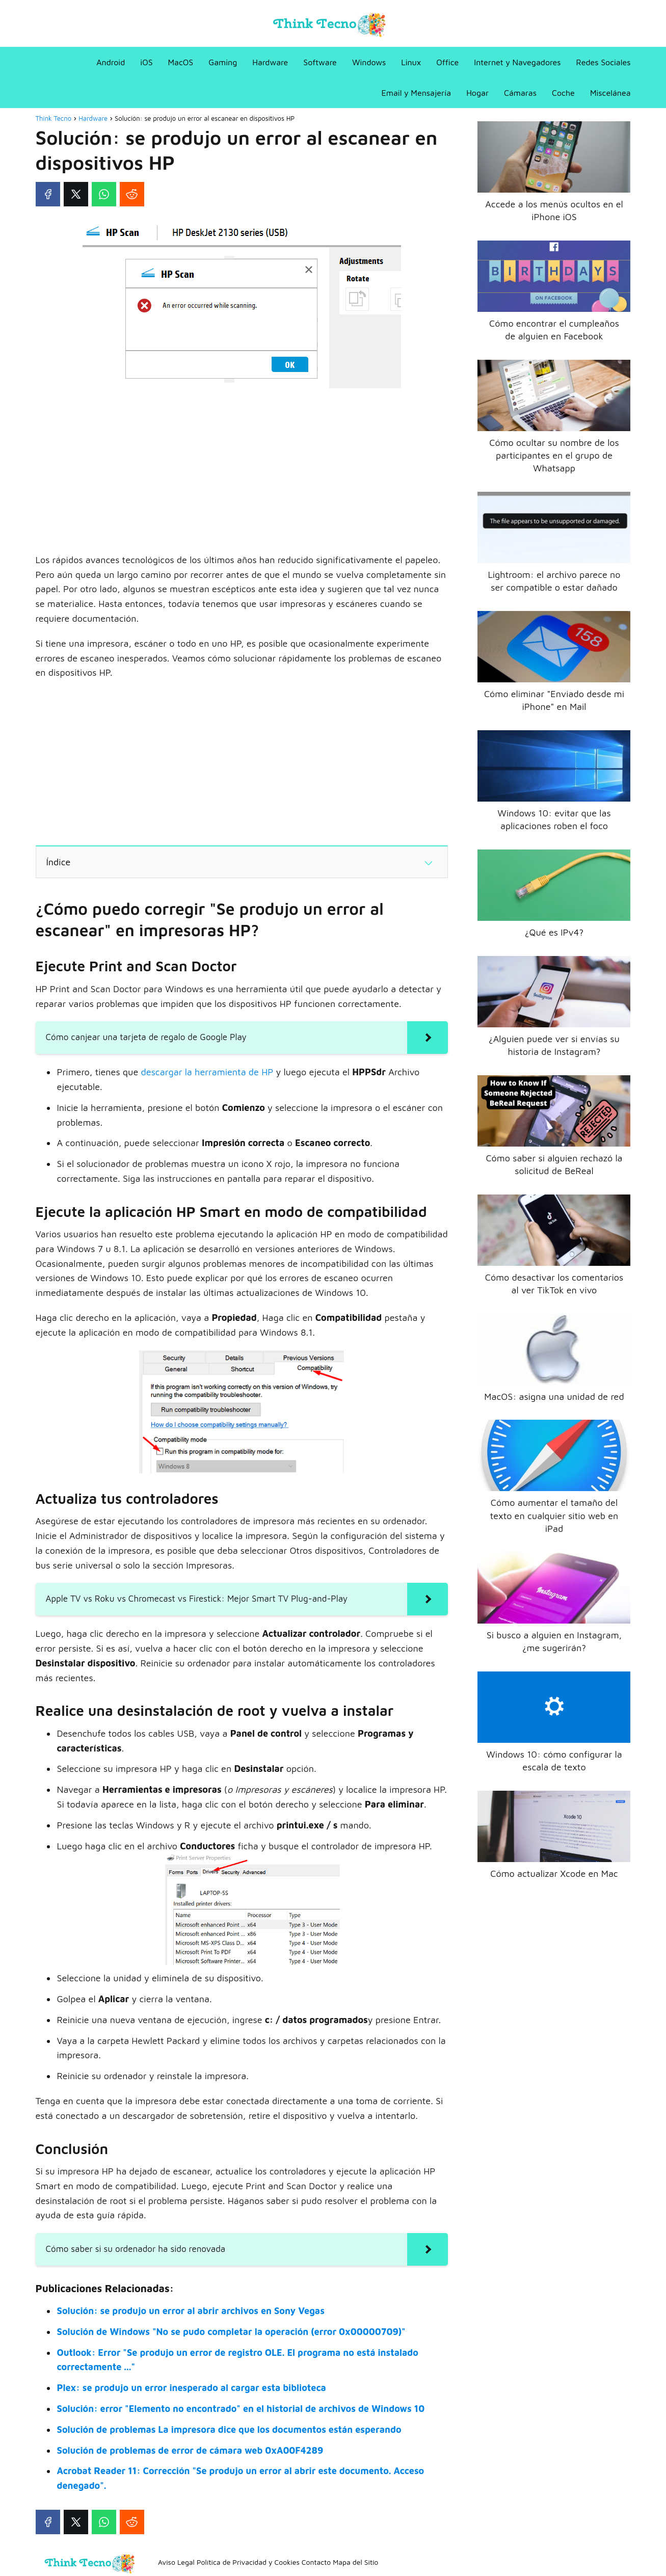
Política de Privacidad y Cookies (248, 2562)
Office (447, 62)
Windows (369, 62)
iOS (146, 62)
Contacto (316, 2562)
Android (110, 62)
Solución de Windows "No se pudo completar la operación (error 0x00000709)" (231, 2331)
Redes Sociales (603, 62)
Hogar (477, 92)
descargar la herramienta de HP (207, 1072)
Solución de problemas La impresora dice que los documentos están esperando (229, 2429)
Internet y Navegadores (517, 62)
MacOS (181, 62)
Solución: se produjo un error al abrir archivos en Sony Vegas (191, 2310)
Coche (563, 92)
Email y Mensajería (416, 92)
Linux (411, 62)
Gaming (222, 62)
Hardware (270, 62)
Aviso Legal (176, 2562)
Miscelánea (610, 92)
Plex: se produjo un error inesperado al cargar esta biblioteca (191, 2387)
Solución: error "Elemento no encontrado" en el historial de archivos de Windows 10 (241, 2408)
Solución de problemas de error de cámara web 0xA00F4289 (190, 2450)
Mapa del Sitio (355, 2562)
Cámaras (520, 92)
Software (320, 62)
